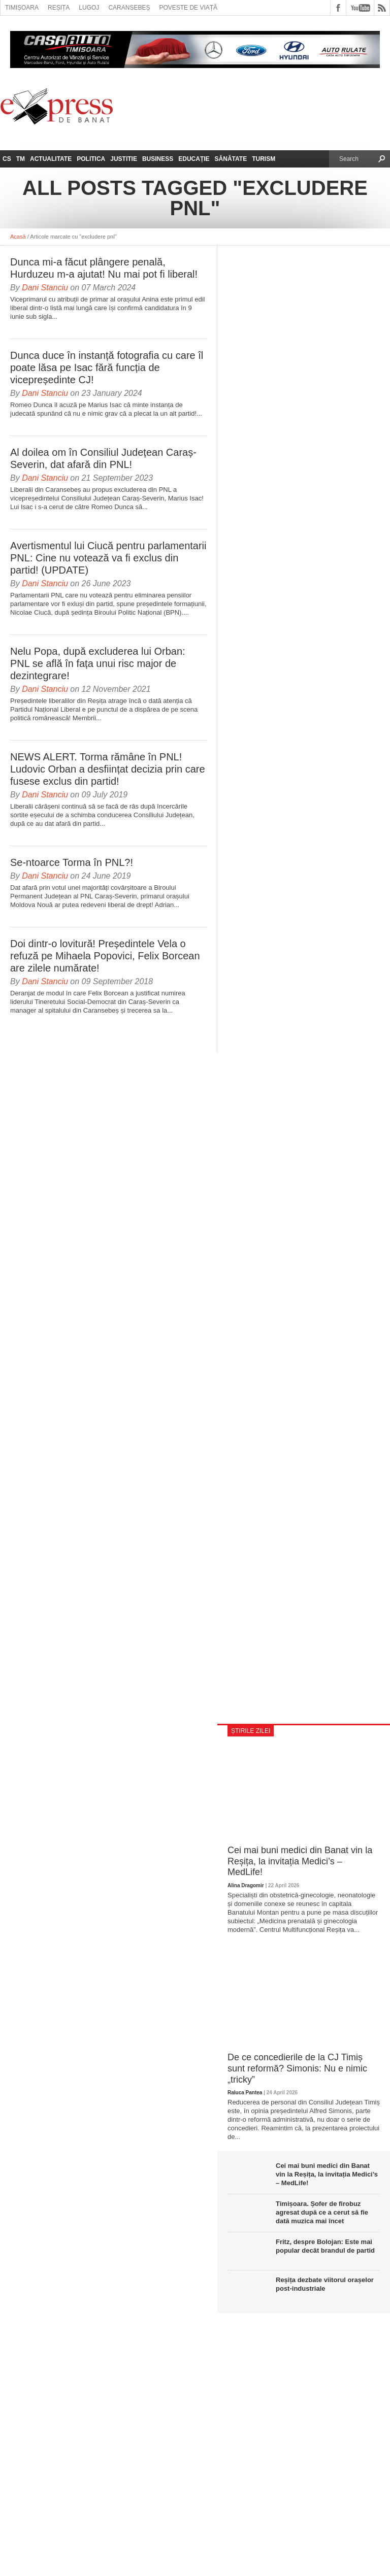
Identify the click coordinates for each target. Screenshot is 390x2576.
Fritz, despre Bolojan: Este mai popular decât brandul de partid (325, 2246)
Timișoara (22, 7)
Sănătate (231, 158)
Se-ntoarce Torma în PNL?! (71, 862)
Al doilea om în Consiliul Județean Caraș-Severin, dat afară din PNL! (103, 458)
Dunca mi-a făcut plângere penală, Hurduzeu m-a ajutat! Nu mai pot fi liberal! (104, 268)
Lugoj (89, 7)
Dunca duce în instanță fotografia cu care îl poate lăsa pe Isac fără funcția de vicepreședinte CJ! (106, 367)
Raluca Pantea (245, 2092)
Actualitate (51, 158)
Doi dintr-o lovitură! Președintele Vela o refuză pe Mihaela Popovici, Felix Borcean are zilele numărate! (105, 956)
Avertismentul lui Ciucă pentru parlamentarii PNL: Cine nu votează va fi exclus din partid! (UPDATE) (108, 558)
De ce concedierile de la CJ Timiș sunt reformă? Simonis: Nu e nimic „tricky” (297, 2068)
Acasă (18, 236)
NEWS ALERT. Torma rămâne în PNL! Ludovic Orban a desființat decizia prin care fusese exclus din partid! (107, 769)
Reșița (59, 7)
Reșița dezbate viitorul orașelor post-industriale (325, 2284)
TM (20, 158)
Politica (91, 158)
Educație (193, 158)
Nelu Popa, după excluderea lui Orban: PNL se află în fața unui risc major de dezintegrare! (97, 663)
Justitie (123, 158)
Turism (263, 158)
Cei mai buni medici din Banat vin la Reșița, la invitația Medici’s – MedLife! (300, 1861)
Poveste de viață (188, 7)
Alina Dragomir (246, 1885)
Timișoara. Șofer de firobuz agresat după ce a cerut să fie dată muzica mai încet (322, 2212)
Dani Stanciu (45, 287)
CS (7, 158)
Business (157, 158)
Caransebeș (129, 7)
